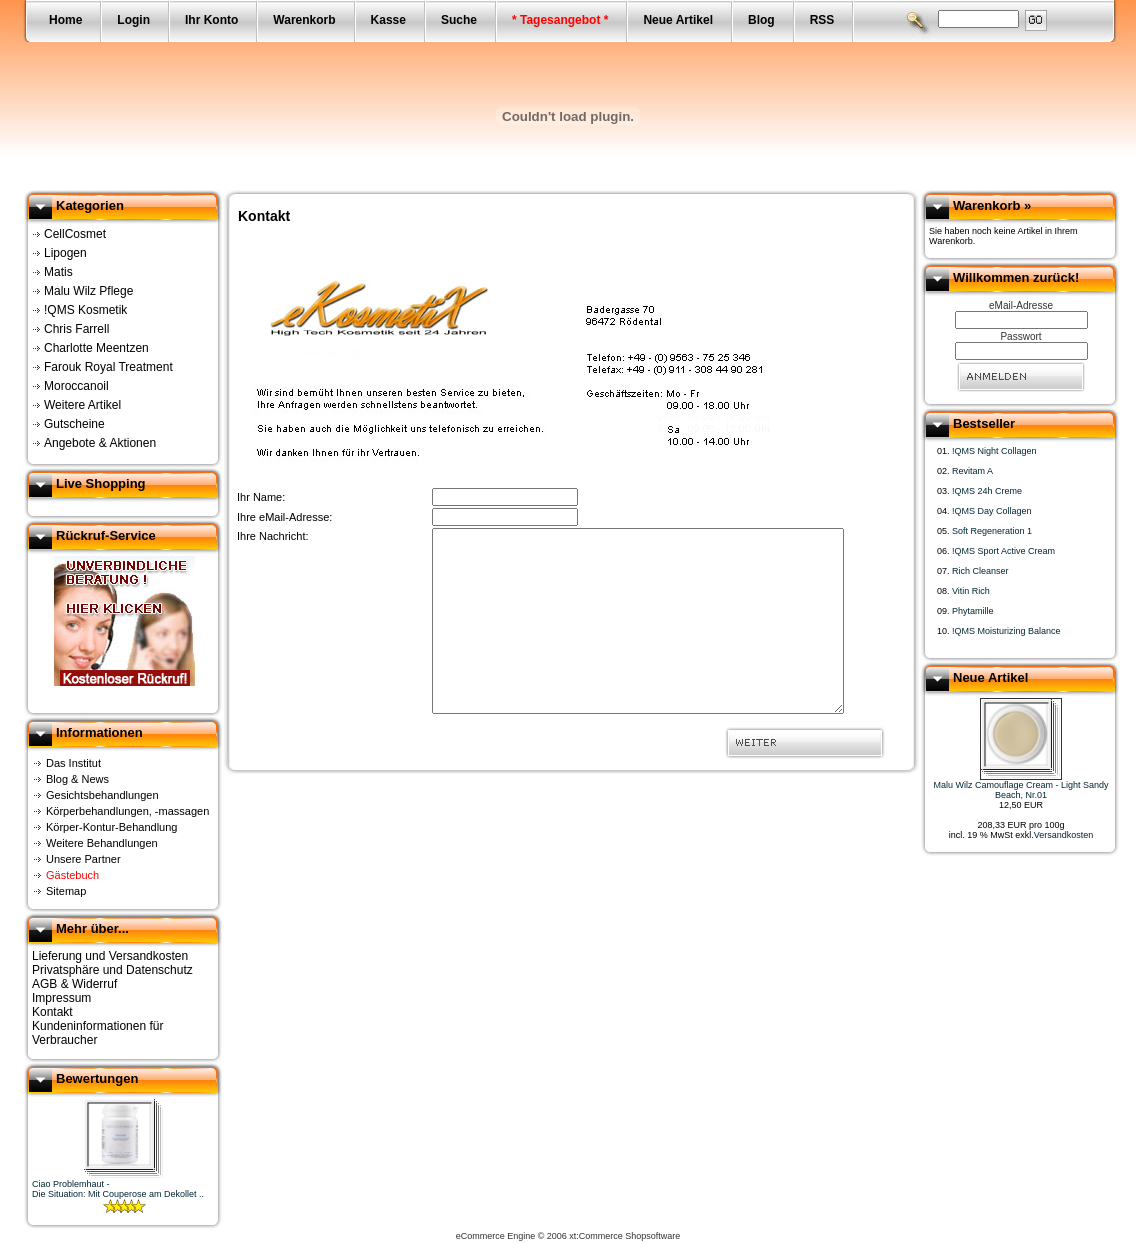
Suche (459, 20)
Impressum (61, 998)
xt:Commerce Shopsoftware (624, 1236)
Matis (58, 272)
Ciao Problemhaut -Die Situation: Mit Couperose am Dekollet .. (118, 1189)
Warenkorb (304, 20)
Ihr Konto (211, 20)
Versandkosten (1064, 835)
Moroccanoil (76, 386)
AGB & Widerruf (74, 984)
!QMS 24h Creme (987, 491)
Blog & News (77, 779)
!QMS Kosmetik (85, 310)
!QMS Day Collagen (992, 511)
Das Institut (73, 763)
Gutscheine (74, 424)
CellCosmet (75, 234)
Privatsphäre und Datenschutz (112, 970)
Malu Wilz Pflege (88, 291)
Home (65, 20)
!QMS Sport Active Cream (1003, 551)
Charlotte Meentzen (96, 348)
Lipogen (65, 253)
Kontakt (52, 1012)
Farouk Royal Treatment (108, 367)
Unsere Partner (83, 859)
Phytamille (973, 611)
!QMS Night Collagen (994, 451)
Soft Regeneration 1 (992, 531)
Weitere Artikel (82, 405)
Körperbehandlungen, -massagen (127, 811)
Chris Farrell (76, 329)
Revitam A (972, 471)
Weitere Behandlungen (102, 843)
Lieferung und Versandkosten (110, 956)
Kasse (388, 20)
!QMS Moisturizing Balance (1006, 631)
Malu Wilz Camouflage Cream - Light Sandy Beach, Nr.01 (1020, 790)
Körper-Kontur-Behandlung (111, 827)
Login (133, 20)
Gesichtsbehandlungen (102, 795)
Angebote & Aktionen (100, 443)
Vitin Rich (971, 591)
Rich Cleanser (980, 571)
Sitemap (66, 891)
